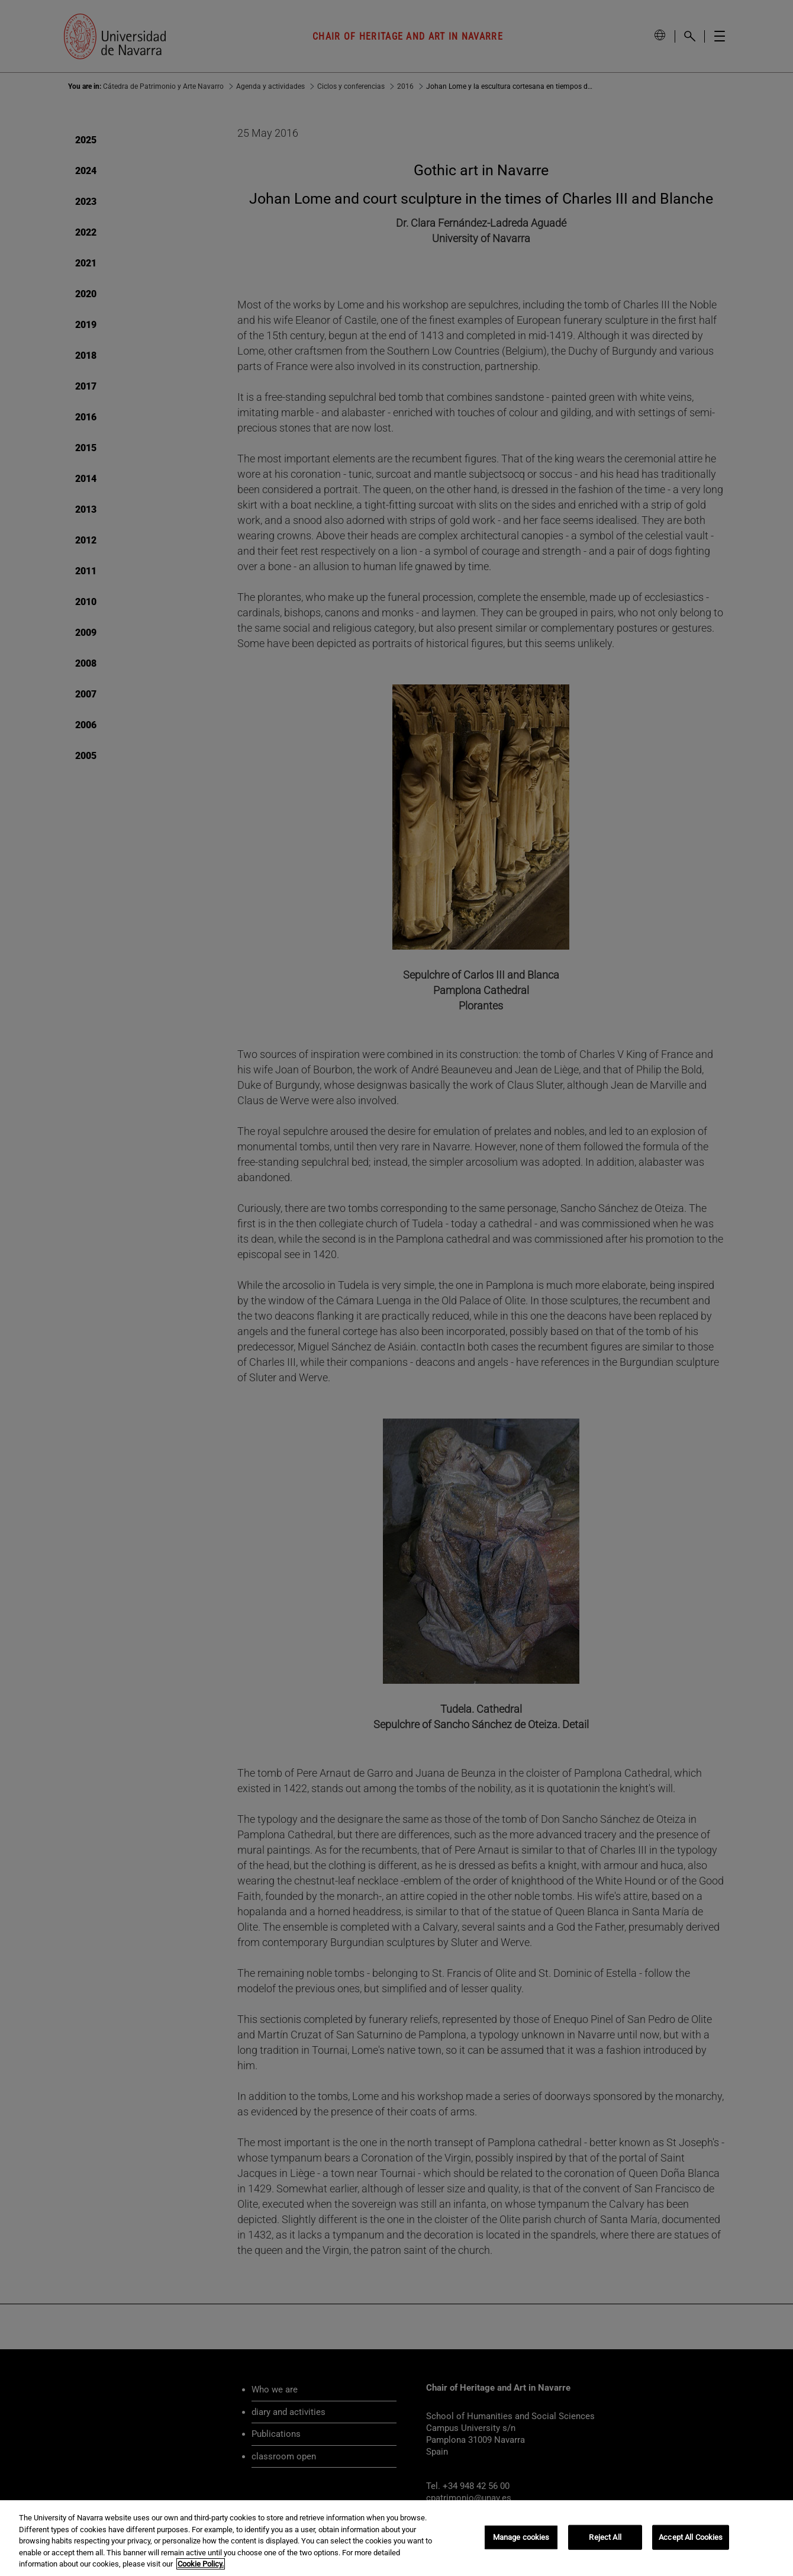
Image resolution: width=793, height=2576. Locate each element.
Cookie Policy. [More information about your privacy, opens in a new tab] (201, 2563)
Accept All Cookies (691, 2537)
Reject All (605, 2537)
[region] (396, 2538)
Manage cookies (521, 2537)
